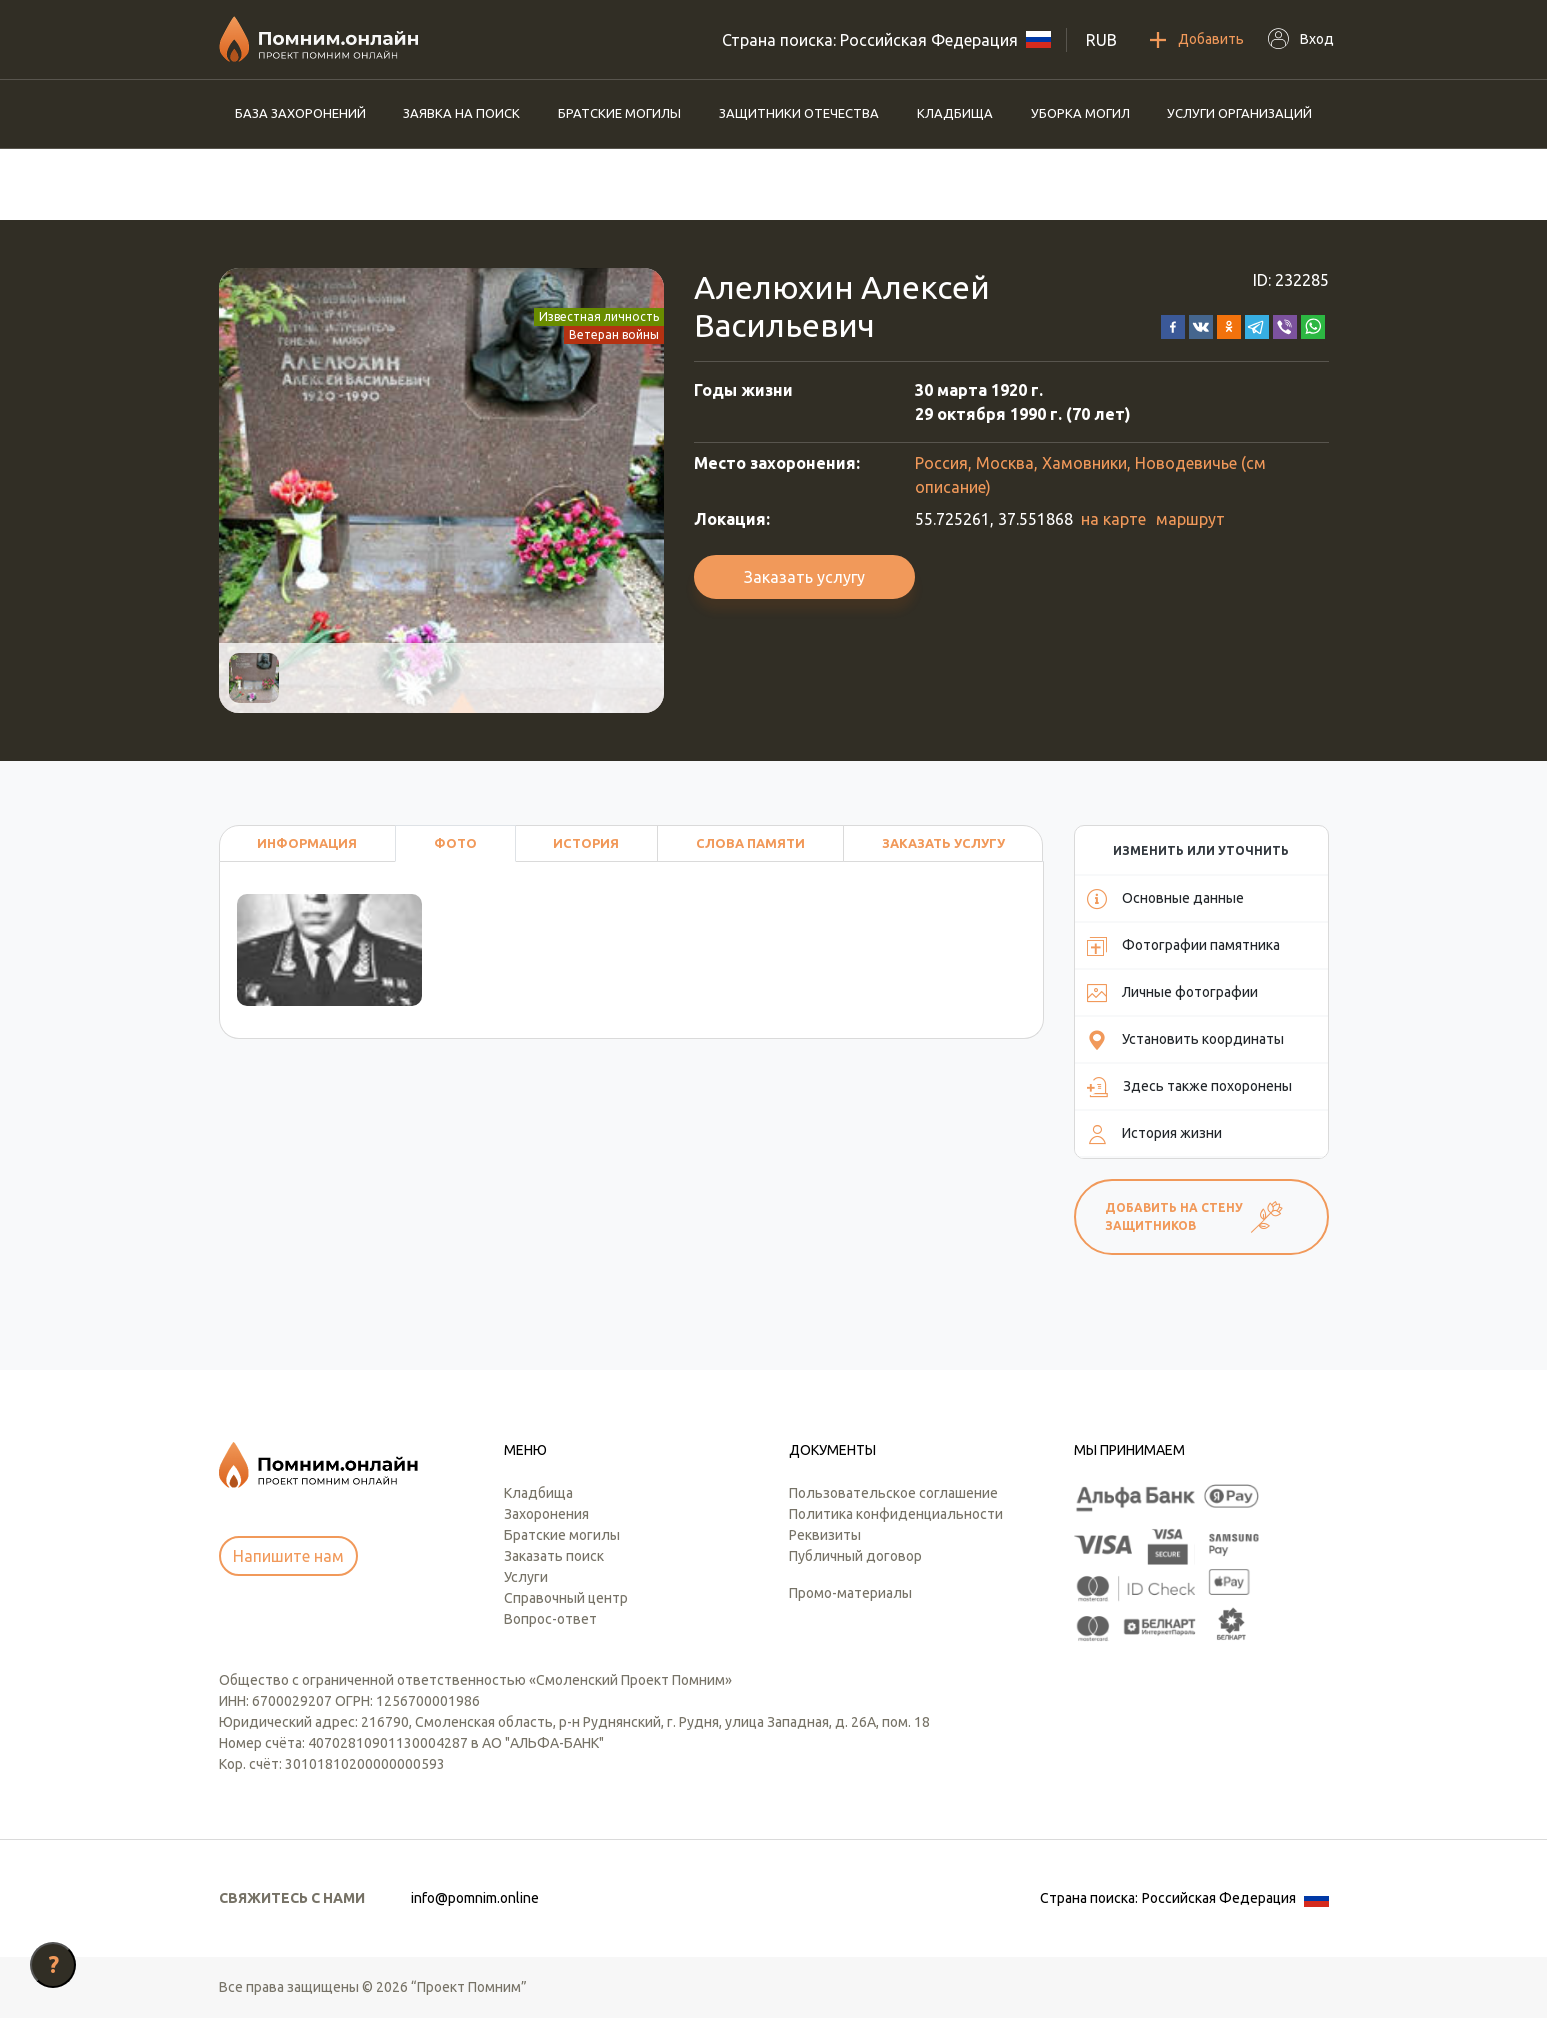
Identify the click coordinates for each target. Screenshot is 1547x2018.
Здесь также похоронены (1189, 1087)
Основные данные (1165, 899)
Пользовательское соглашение (893, 1493)
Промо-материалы (850, 1593)
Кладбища (955, 113)
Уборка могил (1080, 113)
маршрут (1190, 519)
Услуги (526, 1577)
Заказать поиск (554, 1556)
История (586, 843)
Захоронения (546, 1514)
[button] (1173, 325)
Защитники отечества (799, 113)
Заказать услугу (804, 577)
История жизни (1154, 1134)
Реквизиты (825, 1535)
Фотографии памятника (1183, 946)
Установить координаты (1185, 1040)
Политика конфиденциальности (896, 1514)
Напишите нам (288, 1556)
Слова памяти (750, 843)
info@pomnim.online (475, 1898)
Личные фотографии (1172, 993)
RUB (1101, 40)
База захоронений (300, 113)
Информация (307, 843)
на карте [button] (1113, 519)
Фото (455, 843)
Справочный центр (566, 1598)
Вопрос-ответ (550, 1619)
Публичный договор (855, 1556)
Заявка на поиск (461, 113)
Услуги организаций (1239, 113)
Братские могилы (619, 113)
